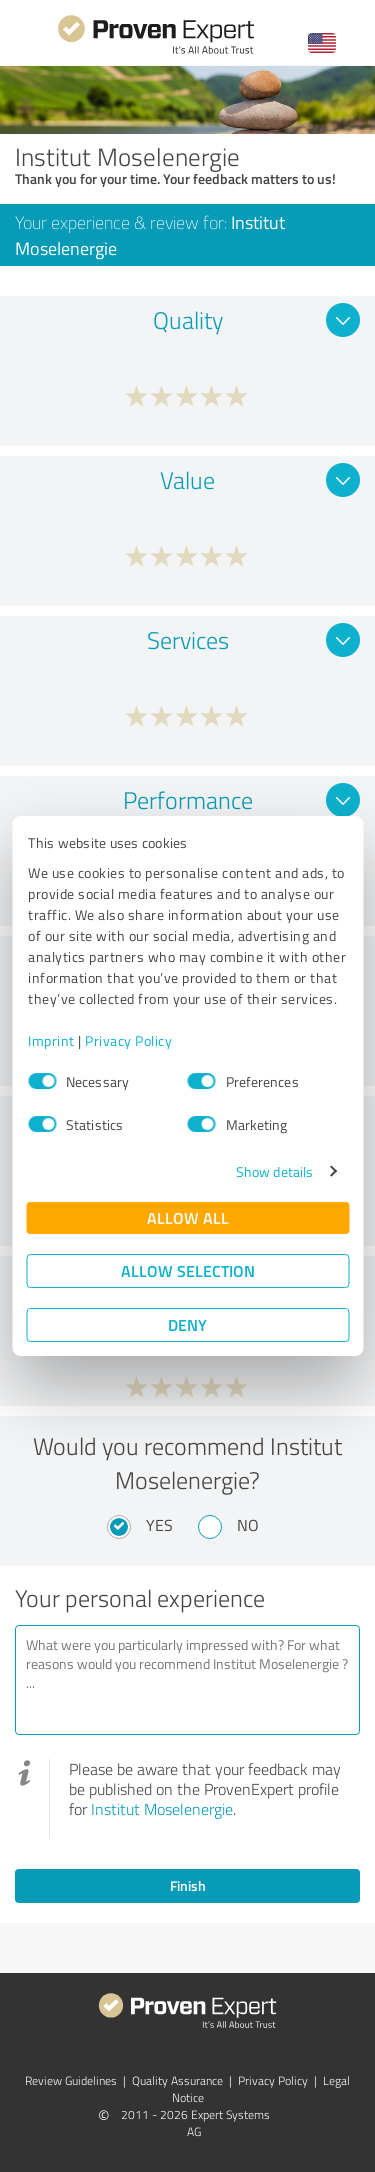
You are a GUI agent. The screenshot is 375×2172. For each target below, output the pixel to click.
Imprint (51, 1040)
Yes (159, 1525)
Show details (274, 1171)
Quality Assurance (177, 2080)
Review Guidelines (71, 2080)
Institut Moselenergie (162, 1809)
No (248, 1525)
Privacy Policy (128, 1040)
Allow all (188, 1217)
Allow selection (188, 1270)
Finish (188, 1885)
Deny (187, 1324)
